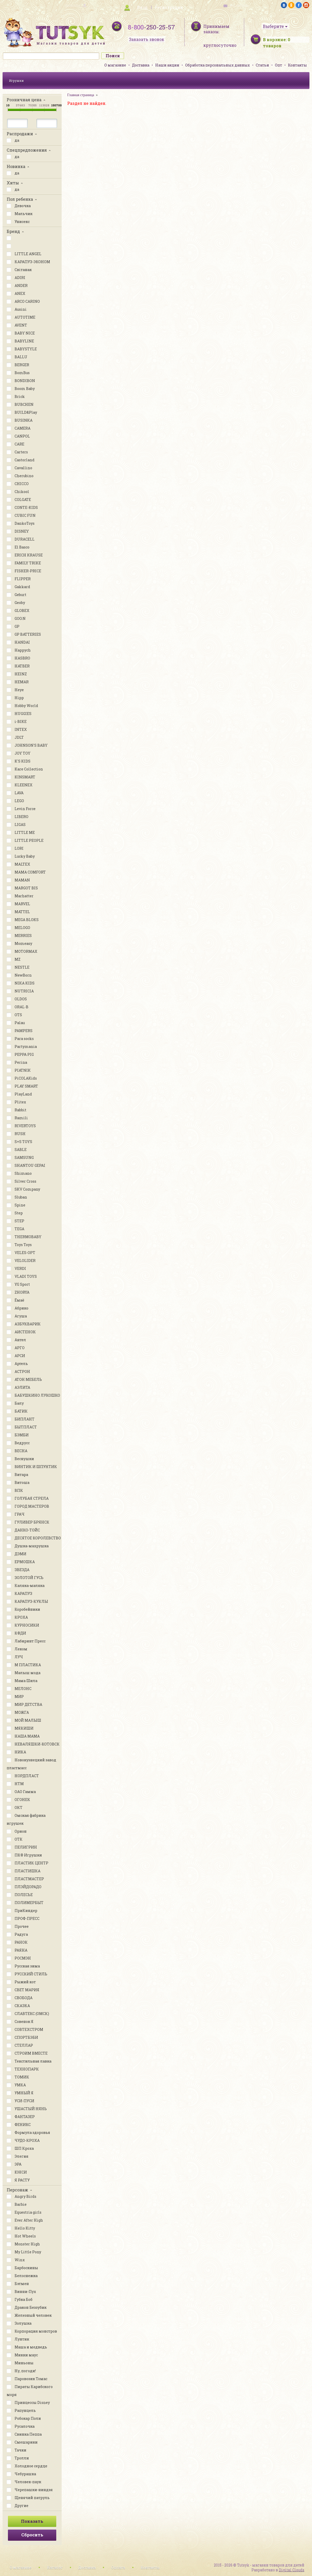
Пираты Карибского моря (30, 2390)
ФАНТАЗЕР (21, 2116)
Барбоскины (22, 2267)
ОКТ (15, 1807)
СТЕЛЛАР (20, 2045)
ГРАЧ (16, 1514)
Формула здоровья (28, 2132)
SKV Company (23, 1189)
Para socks (20, 1038)
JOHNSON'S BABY (27, 745)
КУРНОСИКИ (23, 1625)
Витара (17, 1474)
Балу (15, 1403)
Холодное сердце (27, 2465)
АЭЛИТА (18, 1387)
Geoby (16, 602)
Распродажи (20, 133)
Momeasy (19, 943)
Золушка (19, 2323)
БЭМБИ (18, 1434)
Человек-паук (24, 2481)
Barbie (17, 2204)
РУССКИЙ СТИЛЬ (27, 1973)
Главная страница (80, 95)
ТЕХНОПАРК (23, 2068)
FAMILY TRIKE (24, 562)
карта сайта (72, 5)
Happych (19, 650)
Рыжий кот (21, 1981)
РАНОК (17, 1942)
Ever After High (25, 2220)
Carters (17, 451)
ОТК (15, 1839)
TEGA (15, 1228)
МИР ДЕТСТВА (24, 1704)
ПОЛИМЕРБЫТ (25, 1902)
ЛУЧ (15, 1656)
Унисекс (18, 221)
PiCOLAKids (22, 1078)
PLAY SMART (22, 1086)
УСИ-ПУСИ (20, 2100)
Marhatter (20, 895)
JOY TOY (18, 753)
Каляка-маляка (25, 1585)
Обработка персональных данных (217, 65)
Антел (16, 1339)
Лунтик (18, 2339)
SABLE (17, 1149)
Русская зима (23, 1965)
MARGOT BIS (22, 887)
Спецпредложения (27, 150)
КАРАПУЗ (19, 1593)
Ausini (17, 309)
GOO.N (16, 618)
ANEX (16, 293)
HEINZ (17, 673)
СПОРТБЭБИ (22, 2037)
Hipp (15, 697)
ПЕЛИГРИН (22, 1847)
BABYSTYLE (22, 348)
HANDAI (18, 642)
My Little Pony (24, 2251)
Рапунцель (21, 2410)
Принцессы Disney (28, 2402)
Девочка (19, 205)
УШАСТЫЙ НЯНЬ (27, 2108)
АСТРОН (18, 1371)
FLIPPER (19, 578)
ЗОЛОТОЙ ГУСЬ (25, 1577)
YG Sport (18, 1284)
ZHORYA (18, 1292)
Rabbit (16, 1109)
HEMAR (18, 681)
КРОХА (17, 1617)
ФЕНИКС (19, 2124)
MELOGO (18, 927)
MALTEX (18, 864)
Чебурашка (21, 2473)
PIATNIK (19, 1070)
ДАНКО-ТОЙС (23, 1529)
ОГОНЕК (18, 1799)
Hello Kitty (21, 2228)
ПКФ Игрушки (24, 1854)
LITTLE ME (21, 832)
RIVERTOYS (21, 1125)
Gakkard (18, 586)
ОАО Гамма (21, 1791)
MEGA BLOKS (23, 919)
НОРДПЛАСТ (23, 1775)
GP (13, 626)
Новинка (16, 166)
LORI (15, 848)
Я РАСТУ (18, 2179)
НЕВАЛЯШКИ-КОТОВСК (33, 1743)
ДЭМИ (16, 1553)
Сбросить (32, 2535)
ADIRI (16, 277)
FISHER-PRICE (24, 570)
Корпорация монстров (32, 2331)
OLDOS (17, 998)
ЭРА (14, 2164)
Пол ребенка (20, 199)
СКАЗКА (18, 2005)
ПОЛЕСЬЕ (20, 1894)
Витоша (18, 1482)
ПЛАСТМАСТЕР (25, 1878)
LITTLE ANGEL (24, 253)
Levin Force (21, 808)
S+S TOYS (19, 1141)
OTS (14, 1014)
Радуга (17, 1934)
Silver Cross (21, 1181)
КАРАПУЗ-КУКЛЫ (27, 1601)
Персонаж (17, 2189)
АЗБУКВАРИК (24, 1323)
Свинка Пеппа (24, 2434)
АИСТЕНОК (21, 1331)
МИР (15, 1696)
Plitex (16, 1101)
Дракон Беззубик (27, 2307)
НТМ (15, 1783)
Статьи (262, 65)
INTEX (17, 729)
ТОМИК (18, 2076)
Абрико (17, 1308)
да (13, 140)
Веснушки (20, 1458)
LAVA (15, 792)
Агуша (17, 1315)
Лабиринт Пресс (26, 1640)
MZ (13, 959)
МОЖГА (18, 1712)
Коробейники (23, 1609)
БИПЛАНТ (21, 1418)
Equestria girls (24, 2212)
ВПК (15, 1490)
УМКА (16, 2084)
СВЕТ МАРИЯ (23, 1989)
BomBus (18, 372)
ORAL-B (17, 1006)
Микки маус (22, 2354)
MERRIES (19, 935)
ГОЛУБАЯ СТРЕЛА (28, 1498)
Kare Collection (25, 768)
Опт (278, 65)
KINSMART (21, 776)
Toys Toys (19, 1244)
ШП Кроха (20, 2148)
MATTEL (18, 911)
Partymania (22, 1046)
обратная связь (239, 5)
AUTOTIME (21, 317)
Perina (17, 1062)
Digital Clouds (291, 2569)
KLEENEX (19, 784)
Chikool (18, 491)
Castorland (21, 459)
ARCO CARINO (23, 301)
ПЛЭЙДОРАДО (24, 1886)
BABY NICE (21, 332)
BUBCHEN (20, 404)
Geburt (16, 594)
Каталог (55, 2567)
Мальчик (19, 213)
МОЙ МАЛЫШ (24, 1720)
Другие (17, 2505)
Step (15, 1212)
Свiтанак (19, 269)
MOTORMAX (22, 951)
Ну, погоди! (21, 2370)
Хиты (13, 182)
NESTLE (18, 967)
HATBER (18, 665)
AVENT (17, 325)
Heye (15, 689)
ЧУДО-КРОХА (23, 2140)
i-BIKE (17, 721)
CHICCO (18, 483)
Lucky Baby (21, 856)
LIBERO (17, 816)
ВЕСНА (17, 1450)
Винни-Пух (21, 2291)
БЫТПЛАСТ (22, 1426)
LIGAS (16, 824)
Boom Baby (21, 388)
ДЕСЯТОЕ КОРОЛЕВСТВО (34, 1537)
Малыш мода (23, 1672)
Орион (17, 1831)
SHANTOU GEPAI (26, 1165)
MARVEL (18, 903)
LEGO (15, 800)
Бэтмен (18, 2283)
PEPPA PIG (20, 1054)
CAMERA (18, 428)
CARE (15, 443)
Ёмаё (15, 1300)
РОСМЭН (19, 1958)
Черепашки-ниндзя (30, 2489)
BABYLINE (20, 340)
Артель (17, 1363)
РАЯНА (17, 1950)
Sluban (17, 1197)
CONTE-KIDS (22, 507)
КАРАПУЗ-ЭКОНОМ (28, 261)
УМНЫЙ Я (20, 2092)
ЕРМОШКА (21, 1561)
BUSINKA (19, 420)
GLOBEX (18, 610)
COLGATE (19, 499)
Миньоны (20, 2362)
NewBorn (19, 975)
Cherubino (20, 475)
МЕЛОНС (19, 1688)
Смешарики (22, 2442)
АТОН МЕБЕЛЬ (24, 1379)
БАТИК (17, 1411)
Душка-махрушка (28, 1545)
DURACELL (21, 539)
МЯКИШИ (20, 1728)
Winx (16, 2259)
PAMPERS (19, 1030)
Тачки (16, 2449)
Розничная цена (24, 99)
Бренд (13, 231)
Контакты (297, 65)
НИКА (16, 1751)
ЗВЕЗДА (18, 1569)
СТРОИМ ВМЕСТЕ (27, 2053)
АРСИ (16, 1355)
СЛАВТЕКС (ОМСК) (28, 2013)
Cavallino (19, 467)
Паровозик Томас (27, 2378)
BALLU (17, 356)
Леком (17, 1648)
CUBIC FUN (21, 515)
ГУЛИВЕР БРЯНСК (28, 1522)
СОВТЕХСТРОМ (25, 2029)
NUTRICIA (20, 990)
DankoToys (21, 523)
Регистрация (169, 7)
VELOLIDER (21, 1260)
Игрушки (16, 81)
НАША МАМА (23, 1736)
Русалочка (21, 2426)
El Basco (18, 547)
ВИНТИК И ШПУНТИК (32, 1466)
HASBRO (18, 657)
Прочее (18, 1926)
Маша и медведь (27, 2346)
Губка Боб (19, 2299)
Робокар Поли (24, 2418)
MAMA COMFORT (26, 872)
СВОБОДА (19, 1997)
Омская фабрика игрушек (26, 1819)
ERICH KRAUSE (25, 554)
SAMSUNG (20, 1157)
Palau (16, 1022)
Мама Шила (22, 1680)
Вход (142, 7)
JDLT (15, 737)
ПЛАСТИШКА (23, 1870)
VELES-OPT (21, 1252)
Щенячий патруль (28, 2497)
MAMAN (18, 879)
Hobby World (22, 705)
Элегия (17, 2156)
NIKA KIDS (21, 982)
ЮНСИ (17, 2172)
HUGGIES (19, 713)
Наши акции (167, 65)
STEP (15, 1220)
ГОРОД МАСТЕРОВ (28, 1506)
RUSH (16, 1133)
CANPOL (18, 436)
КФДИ (16, 1633)
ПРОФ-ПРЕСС (23, 1918)
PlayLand (19, 1093)
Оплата (118, 2567)
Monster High (23, 2243)
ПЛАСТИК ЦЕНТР (27, 1862)
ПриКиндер (22, 1910)
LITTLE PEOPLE (25, 840)
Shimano (19, 1173)
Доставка (140, 65)
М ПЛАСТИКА (24, 1664)
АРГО (16, 1347)
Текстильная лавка (29, 2061)
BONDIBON (21, 380)
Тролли (18, 2457)
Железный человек (29, 2315)
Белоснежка (22, 2275)
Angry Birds (21, 2196)
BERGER (18, 364)
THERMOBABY (24, 1236)
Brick (16, 396)
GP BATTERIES (24, 634)
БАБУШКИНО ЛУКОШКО (33, 1395)
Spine (16, 1204)
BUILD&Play (22, 412)
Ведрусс (18, 1442)
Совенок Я (20, 2021)
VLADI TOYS (22, 1276)
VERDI (16, 1268)
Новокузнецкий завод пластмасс (31, 1763)
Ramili (17, 1117)
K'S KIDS (18, 761)
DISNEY (18, 531)
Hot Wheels (21, 2235)
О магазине (115, 65)
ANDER (17, 285)
